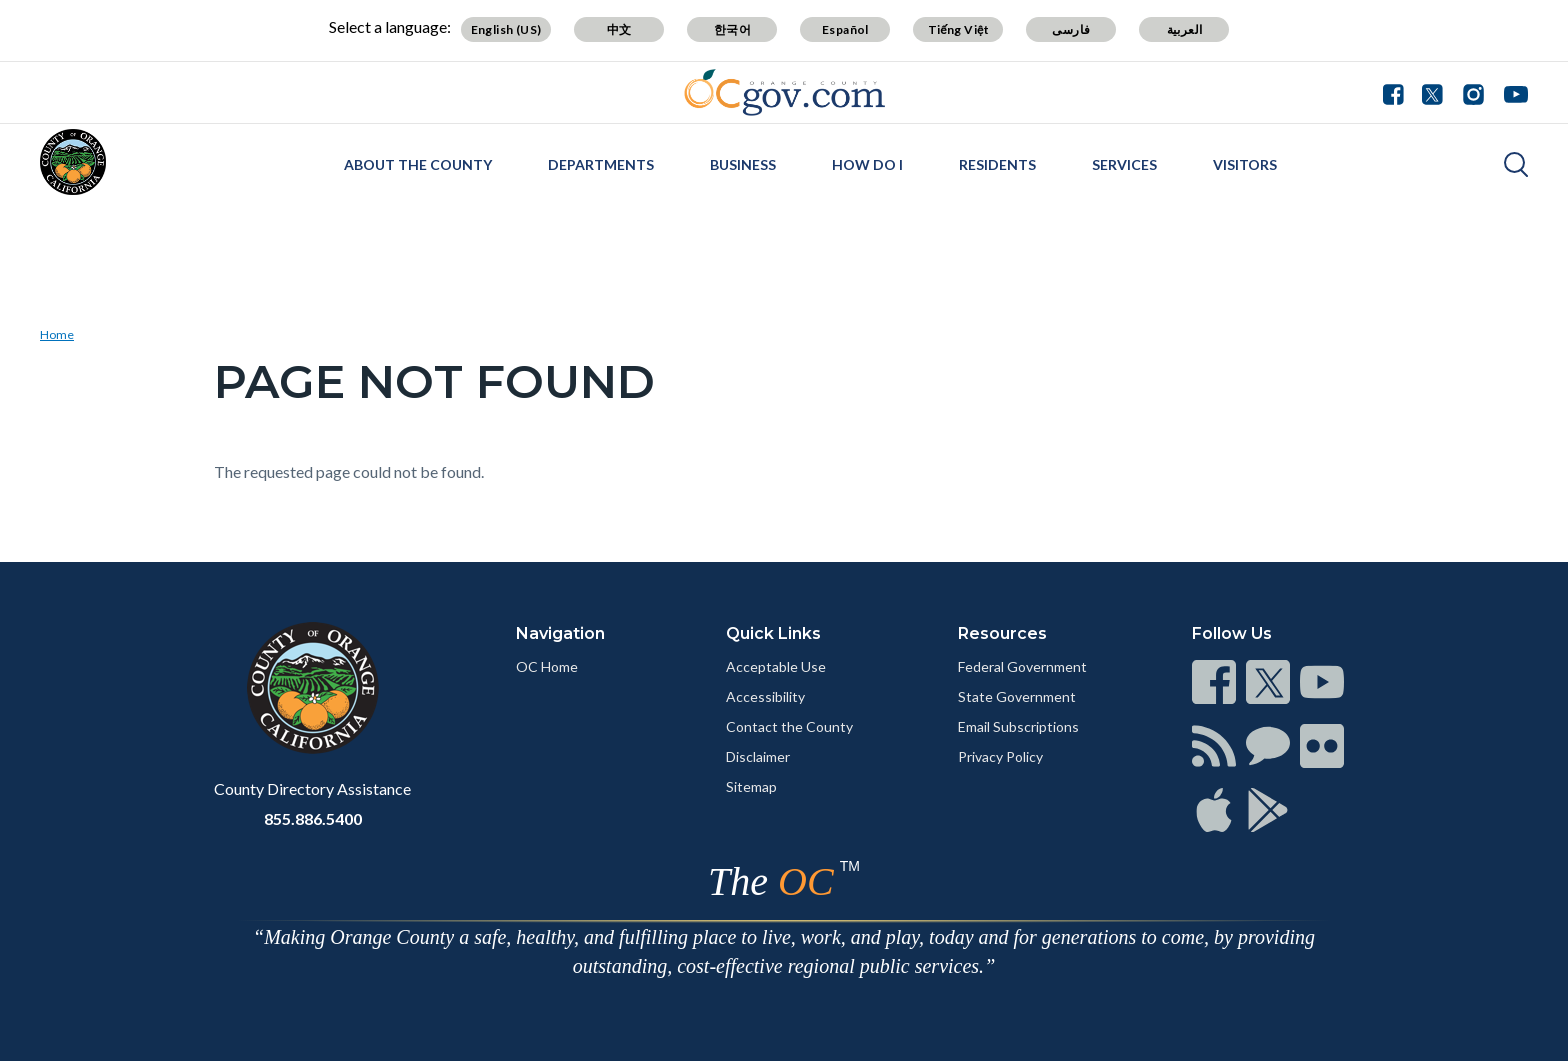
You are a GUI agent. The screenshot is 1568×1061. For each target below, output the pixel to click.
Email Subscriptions (1018, 726)
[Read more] (784, 92)
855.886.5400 (313, 818)
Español (845, 29)
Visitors (1245, 164)
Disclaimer (758, 756)
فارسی (1071, 29)
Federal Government (1022, 666)
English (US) (506, 29)
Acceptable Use (776, 666)
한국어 (732, 29)
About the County (418, 164)
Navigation (560, 633)
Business (743, 164)
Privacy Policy (1000, 756)
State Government (1017, 696)
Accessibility (765, 696)
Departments (601, 164)
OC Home (547, 666)
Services (1124, 164)
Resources (1002, 633)
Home (57, 334)
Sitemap (751, 786)
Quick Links (773, 633)
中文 (619, 29)
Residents (997, 164)
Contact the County (789, 726)
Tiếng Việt (959, 29)
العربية (1185, 29)
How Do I (867, 164)
